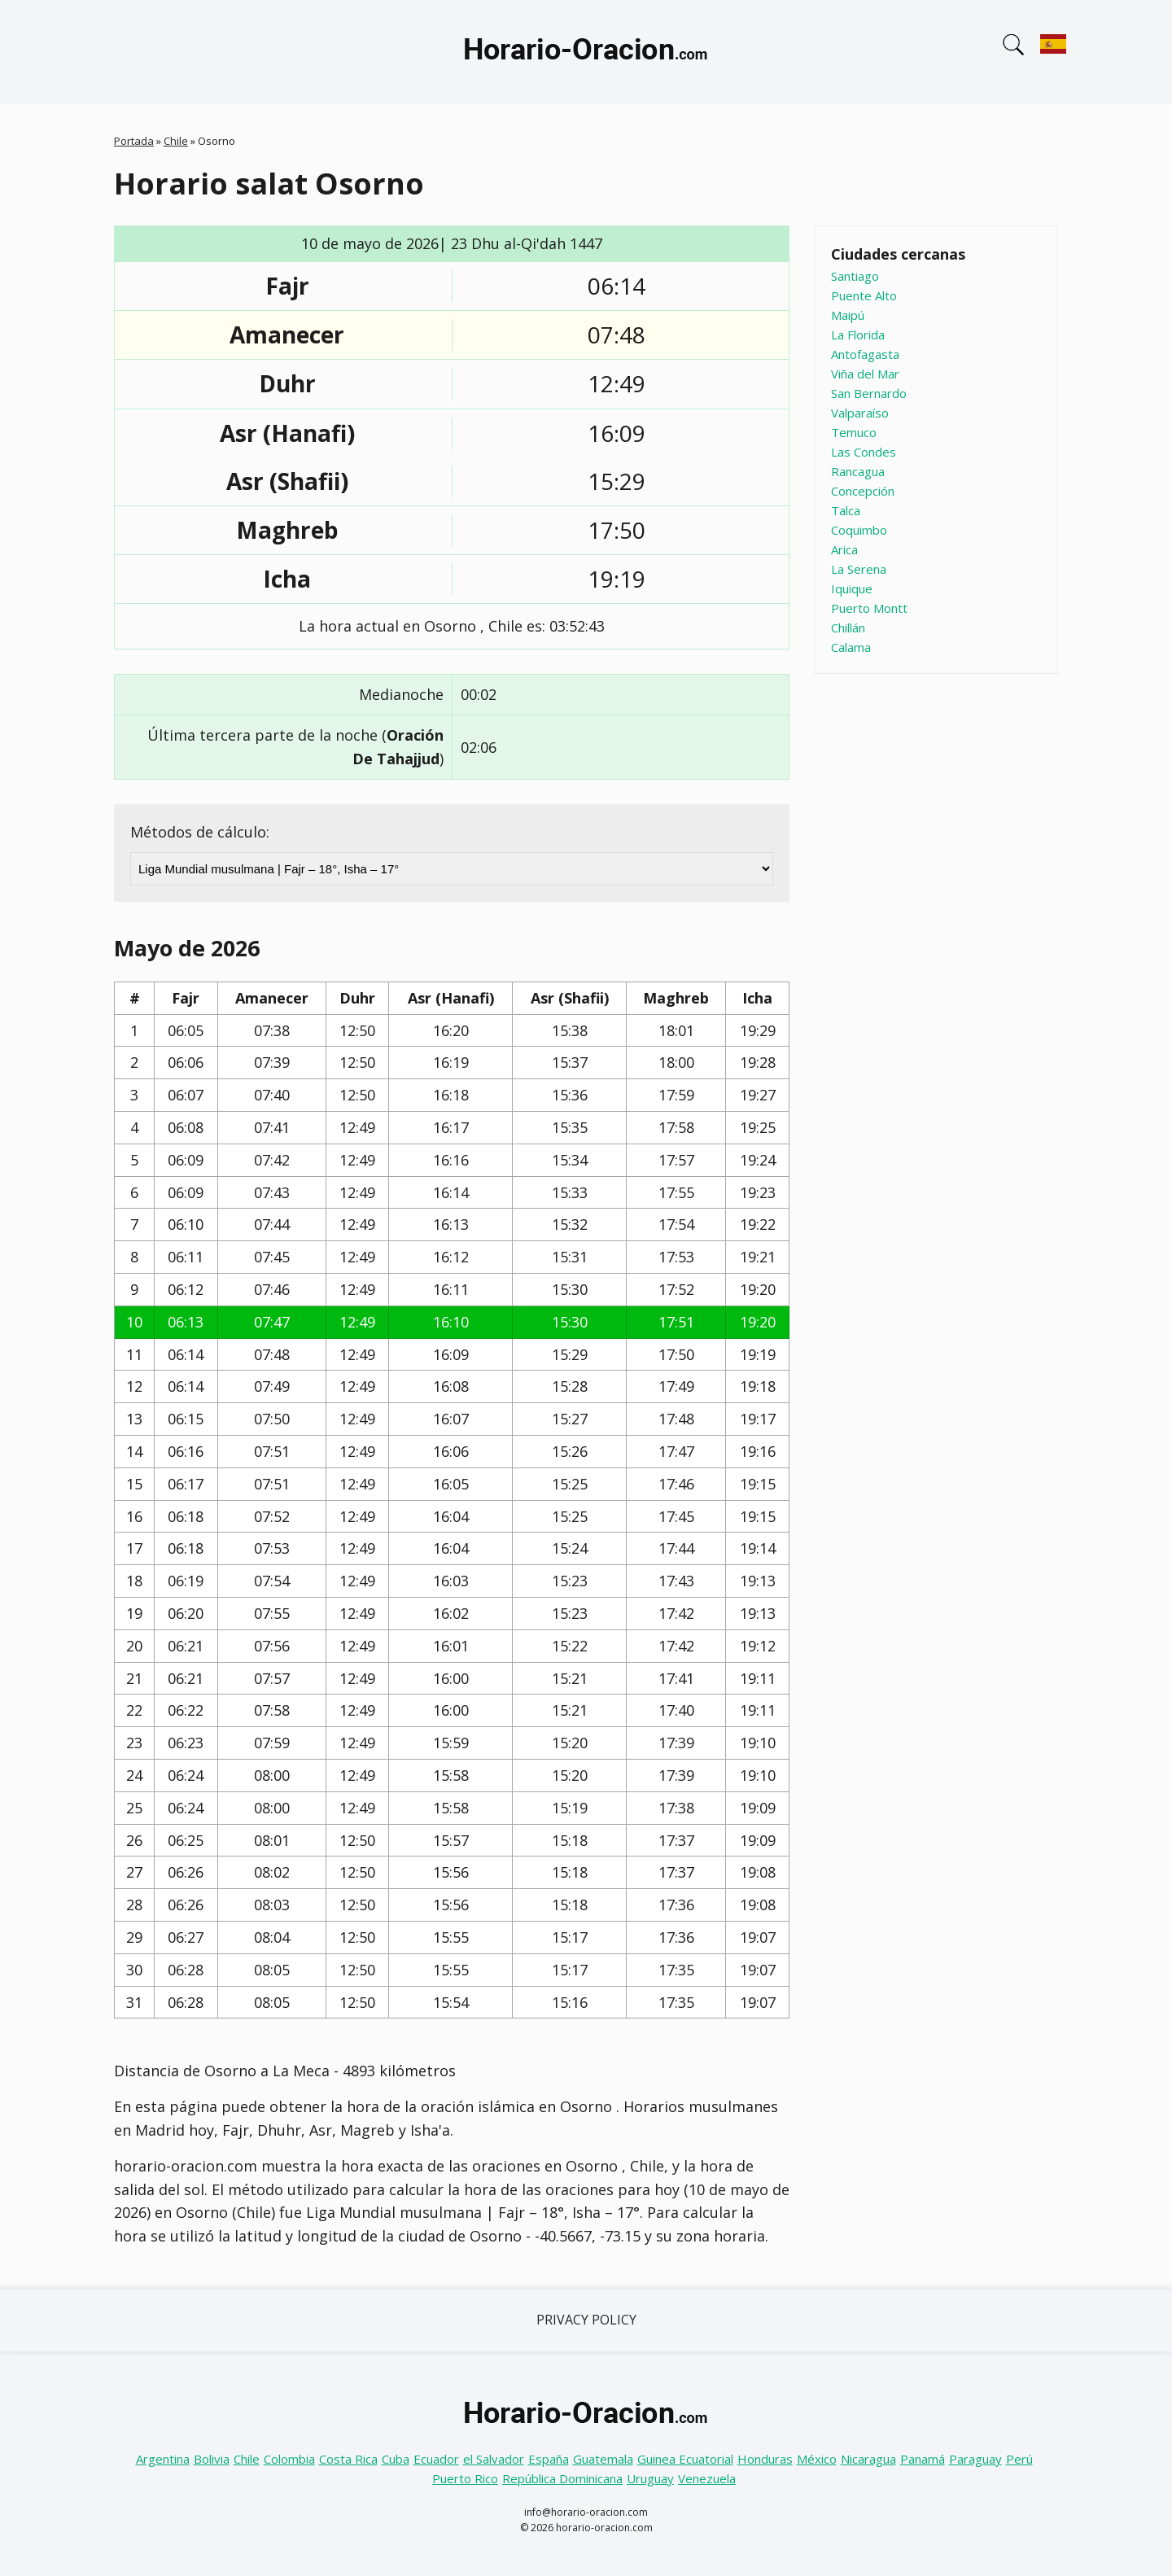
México (817, 2459)
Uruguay (650, 2478)
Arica (844, 549)
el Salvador (493, 2459)
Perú (1019, 2459)
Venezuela (707, 2478)
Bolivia (212, 2459)
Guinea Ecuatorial (685, 2459)
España (548, 2459)
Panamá (922, 2459)
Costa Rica (348, 2459)
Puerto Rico (465, 2478)
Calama (851, 647)
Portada (134, 140)
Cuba (395, 2459)
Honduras (765, 2459)
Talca (845, 510)
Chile (176, 140)
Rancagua (858, 471)
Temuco (854, 432)
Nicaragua (868, 2459)
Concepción (862, 491)
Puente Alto (864, 295)
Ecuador (436, 2459)
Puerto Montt (869, 608)
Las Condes (863, 452)
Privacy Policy (586, 2320)
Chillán (848, 627)
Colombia (289, 2459)
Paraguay (975, 2459)
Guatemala (603, 2459)
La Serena (858, 569)
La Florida (858, 334)
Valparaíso (860, 413)
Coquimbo (859, 530)
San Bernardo (869, 393)
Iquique (851, 588)
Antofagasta (865, 354)
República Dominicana (562, 2478)
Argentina (163, 2459)
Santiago (855, 276)
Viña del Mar (865, 373)
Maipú (847, 315)
